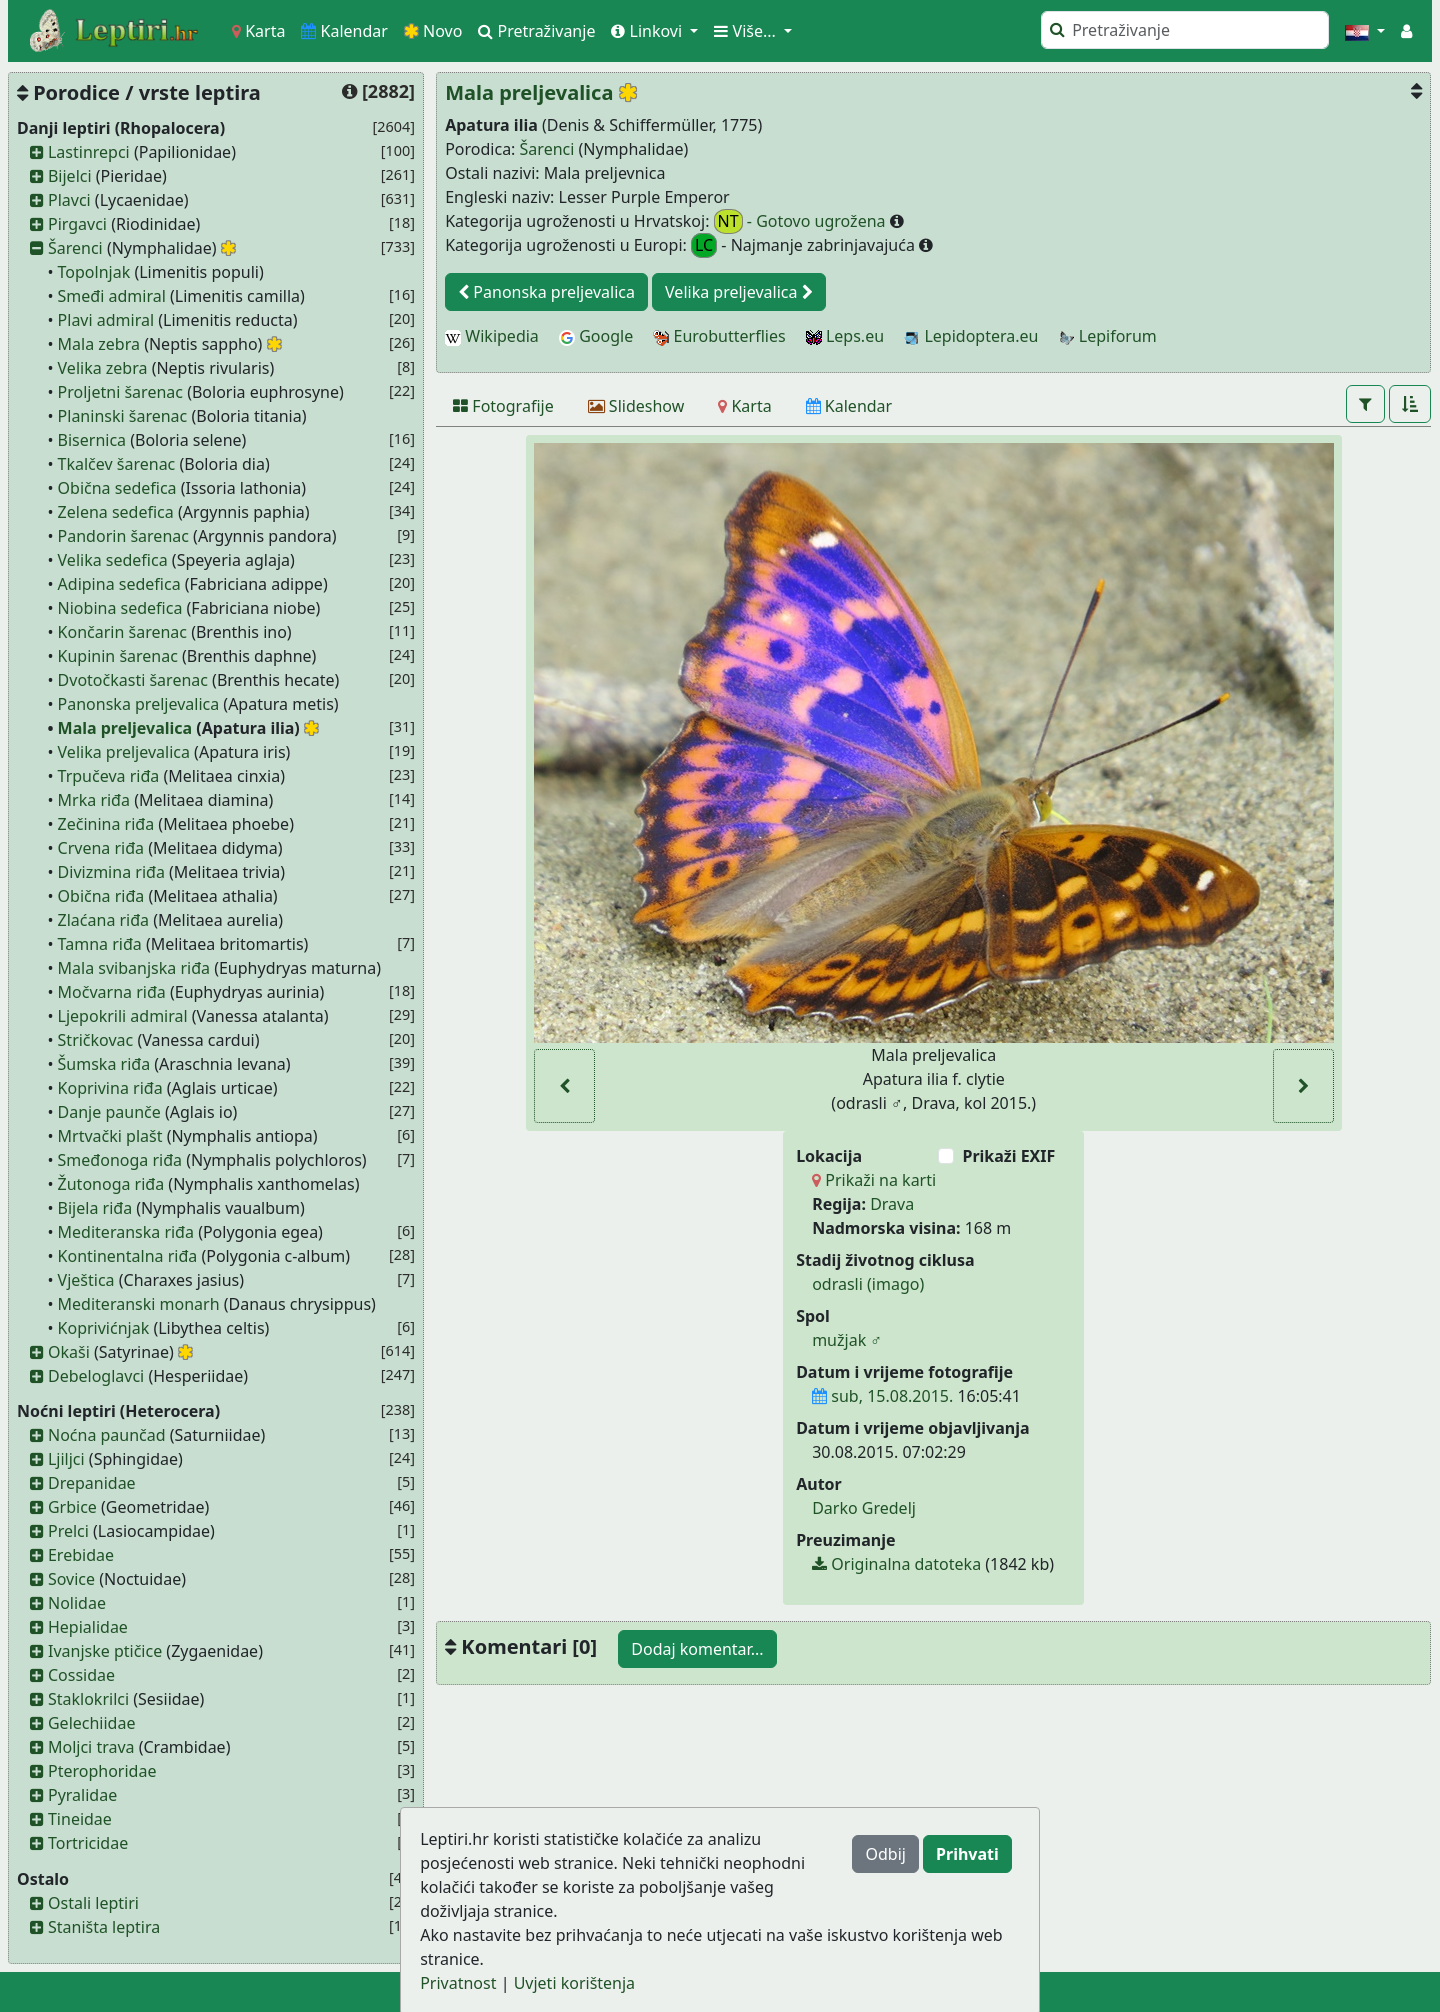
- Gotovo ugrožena (802, 221)
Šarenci (75, 248)
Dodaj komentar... (697, 1649)
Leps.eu (845, 336)
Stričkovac (96, 1040)
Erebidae (81, 1555)
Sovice (71, 1579)
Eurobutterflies (719, 336)
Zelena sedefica (116, 512)
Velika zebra (103, 368)
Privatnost (458, 1983)
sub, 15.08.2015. (882, 1396)
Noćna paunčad (107, 1435)
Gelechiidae (92, 1723)
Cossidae (81, 1675)
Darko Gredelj (864, 1508)
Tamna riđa (100, 944)
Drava (892, 1204)
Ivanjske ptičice (105, 1651)
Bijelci (70, 176)
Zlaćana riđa (104, 920)
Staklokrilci (88, 1699)
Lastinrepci (89, 152)
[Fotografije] (503, 406)
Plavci (69, 200)
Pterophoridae (102, 1771)
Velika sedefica (113, 560)
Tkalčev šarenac (117, 464)
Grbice (72, 1507)
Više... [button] (747, 31)
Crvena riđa (101, 848)
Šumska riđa (104, 1064)
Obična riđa (101, 896)
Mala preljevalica (125, 728)
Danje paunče (109, 1112)
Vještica (86, 1280)
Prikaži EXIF (1008, 1156)
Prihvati (967, 1854)
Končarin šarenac (122, 632)
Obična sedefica (117, 488)
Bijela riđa (95, 1208)
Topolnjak (94, 272)
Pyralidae (82, 1795)
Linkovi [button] (648, 31)
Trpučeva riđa (109, 776)
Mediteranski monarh (139, 1304)
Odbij (885, 1854)
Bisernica (92, 440)
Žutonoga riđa (111, 1184)
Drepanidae (92, 1483)
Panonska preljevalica (139, 704)
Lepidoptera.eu (971, 336)
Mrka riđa (94, 800)
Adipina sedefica (119, 584)
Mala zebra (99, 344)
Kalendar (344, 31)
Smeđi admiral (112, 296)
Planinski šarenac (123, 416)
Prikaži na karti (874, 1180)
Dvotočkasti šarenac (133, 680)
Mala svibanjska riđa (134, 968)
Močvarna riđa (112, 992)
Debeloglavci (96, 1376)
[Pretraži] (1185, 30)
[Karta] (744, 406)
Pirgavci (77, 224)
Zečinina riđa (106, 824)
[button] (1365, 31)
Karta (258, 31)
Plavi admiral (106, 320)
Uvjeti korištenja (574, 1983)
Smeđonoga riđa (120, 1160)
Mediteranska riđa (126, 1232)
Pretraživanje (536, 31)
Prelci (68, 1531)
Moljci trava (91, 1747)
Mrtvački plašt (110, 1136)
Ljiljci (66, 1459)
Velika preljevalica (124, 752)
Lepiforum (1108, 336)
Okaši (69, 1352)
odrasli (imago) (868, 1284)
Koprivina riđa (110, 1088)
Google (596, 336)
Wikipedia (492, 336)
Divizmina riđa (111, 872)
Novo (433, 31)
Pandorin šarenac (123, 536)
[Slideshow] (636, 406)
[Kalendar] (849, 406)
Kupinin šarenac (118, 656)
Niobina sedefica (120, 608)
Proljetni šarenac (120, 392)
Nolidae (77, 1603)
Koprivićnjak (104, 1328)
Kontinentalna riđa (128, 1256)
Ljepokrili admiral (123, 1016)
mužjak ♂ (847, 1340)
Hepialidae (88, 1627)
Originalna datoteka (896, 1564)
